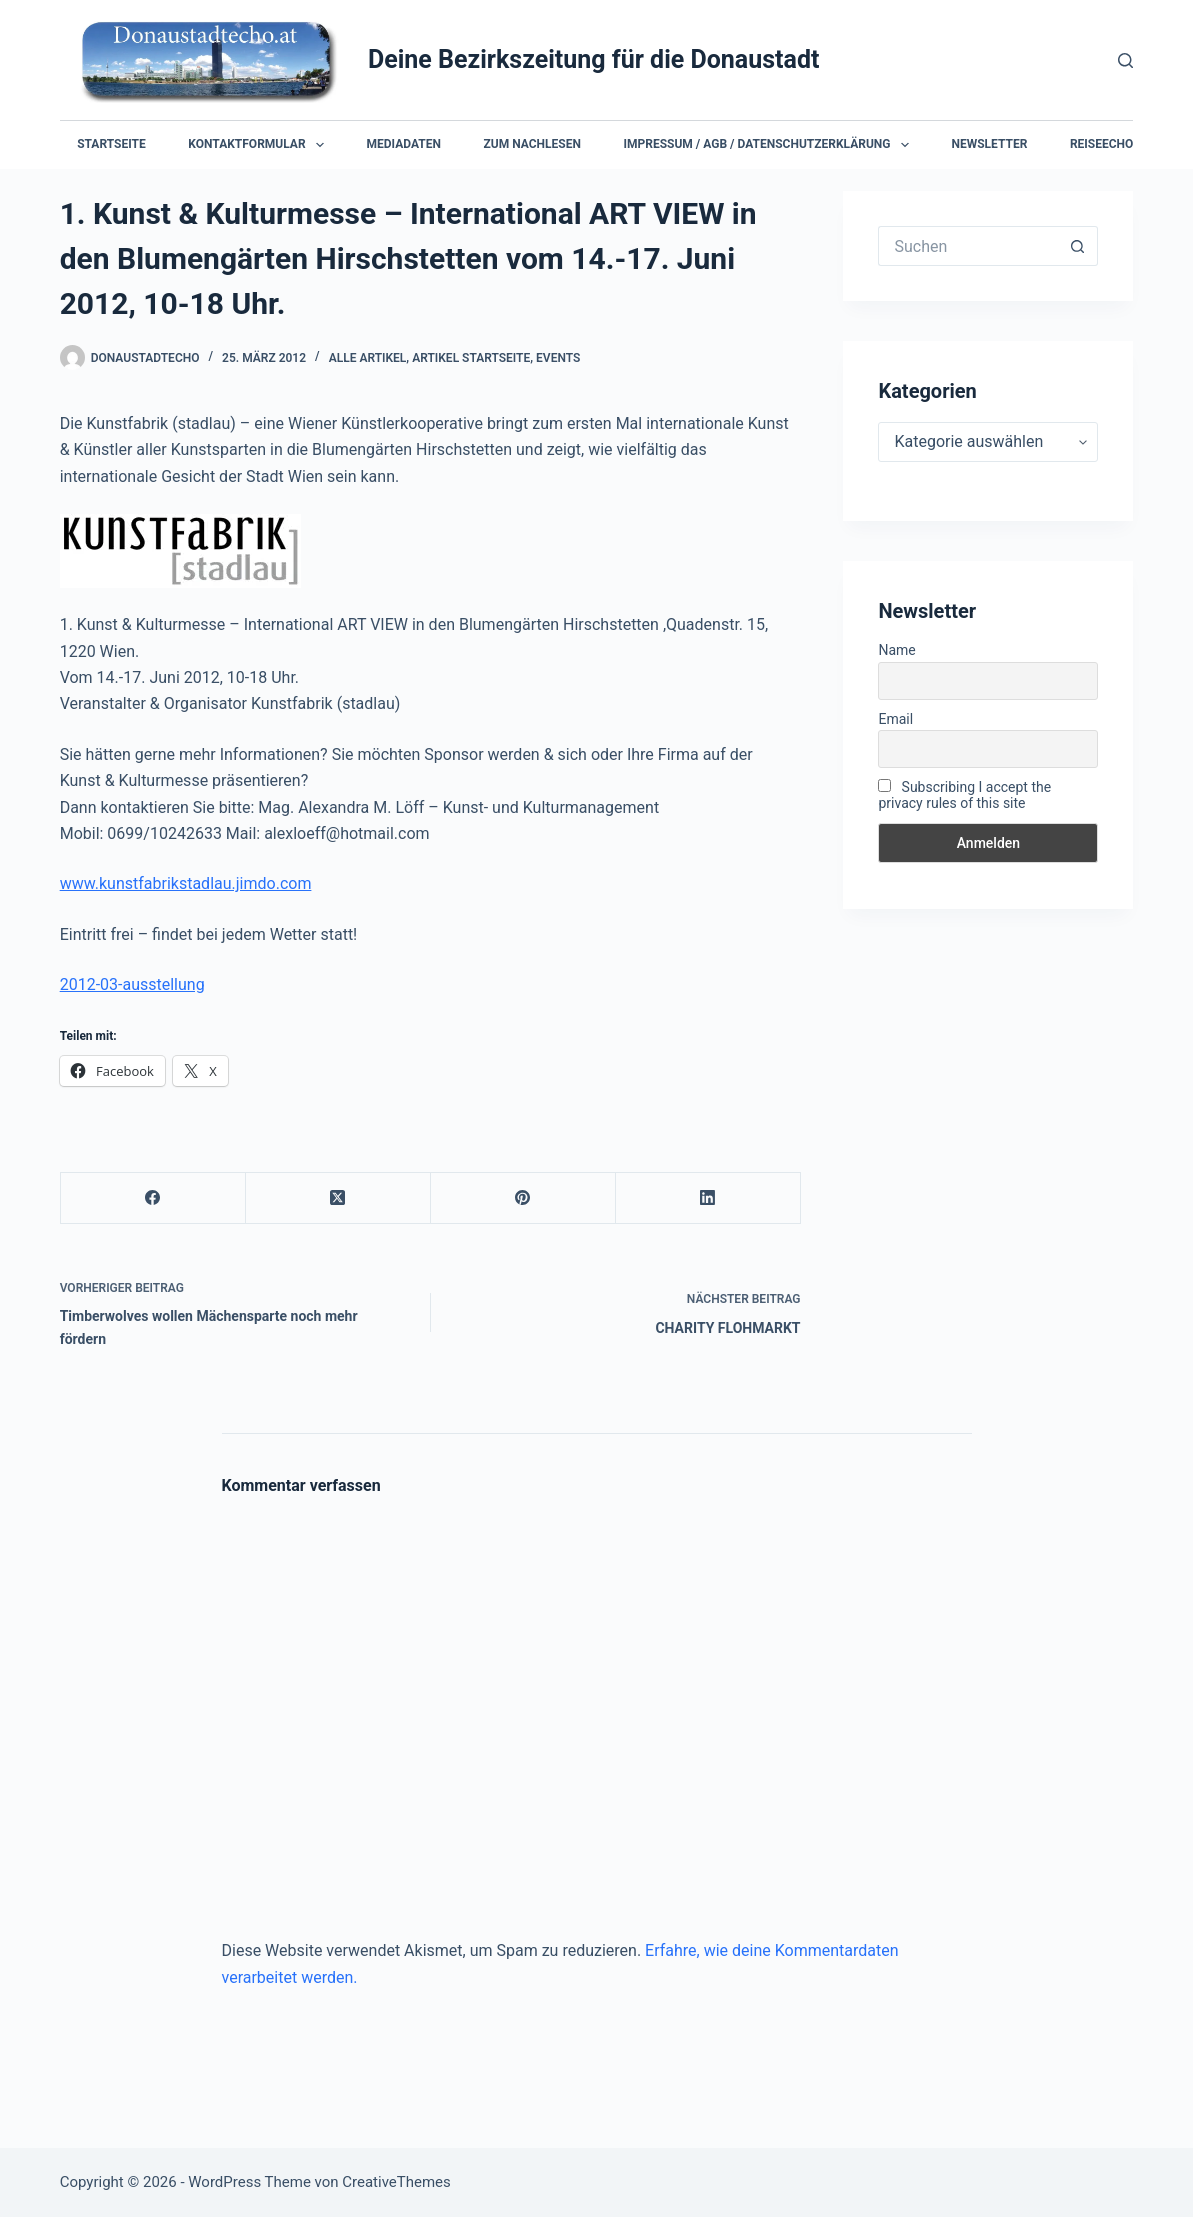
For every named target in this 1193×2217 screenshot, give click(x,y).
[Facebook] (153, 1198)
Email (895, 719)
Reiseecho (1101, 144)
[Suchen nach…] (968, 246)
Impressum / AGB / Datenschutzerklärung (769, 145)
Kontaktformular (259, 145)
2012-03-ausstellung (132, 984)
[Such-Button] (1078, 246)
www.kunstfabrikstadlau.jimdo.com (186, 883)
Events (558, 358)
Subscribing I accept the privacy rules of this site (964, 795)
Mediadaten (404, 144)
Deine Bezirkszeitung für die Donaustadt (594, 59)
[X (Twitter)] (338, 1198)
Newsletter (989, 144)
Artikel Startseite (471, 358)
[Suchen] (1125, 60)
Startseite (111, 144)
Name (896, 650)
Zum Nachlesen (532, 144)
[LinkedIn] (708, 1198)
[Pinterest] (523, 1198)
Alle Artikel (368, 358)
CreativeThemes (396, 2182)
